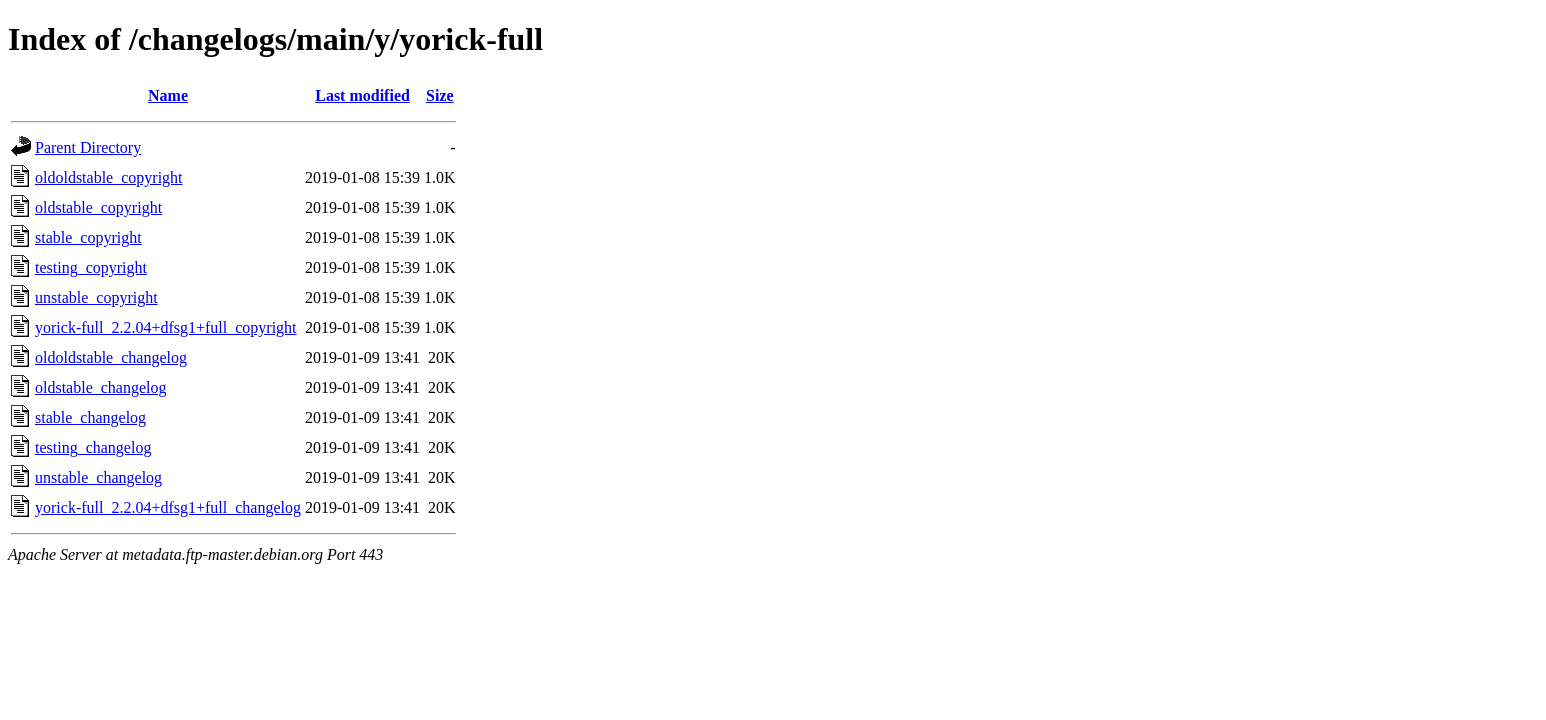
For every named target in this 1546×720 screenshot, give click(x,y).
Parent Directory (88, 147)
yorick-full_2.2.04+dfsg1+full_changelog (168, 507)
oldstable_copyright (98, 207)
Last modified (362, 95)
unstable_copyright (96, 297)
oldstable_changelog (101, 387)
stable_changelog (90, 417)
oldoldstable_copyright (109, 177)
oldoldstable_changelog (111, 357)
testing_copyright (91, 267)
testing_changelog (93, 447)
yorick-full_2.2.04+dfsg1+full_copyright (166, 327)
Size (440, 95)
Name (168, 95)
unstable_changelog (98, 477)
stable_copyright (88, 237)
